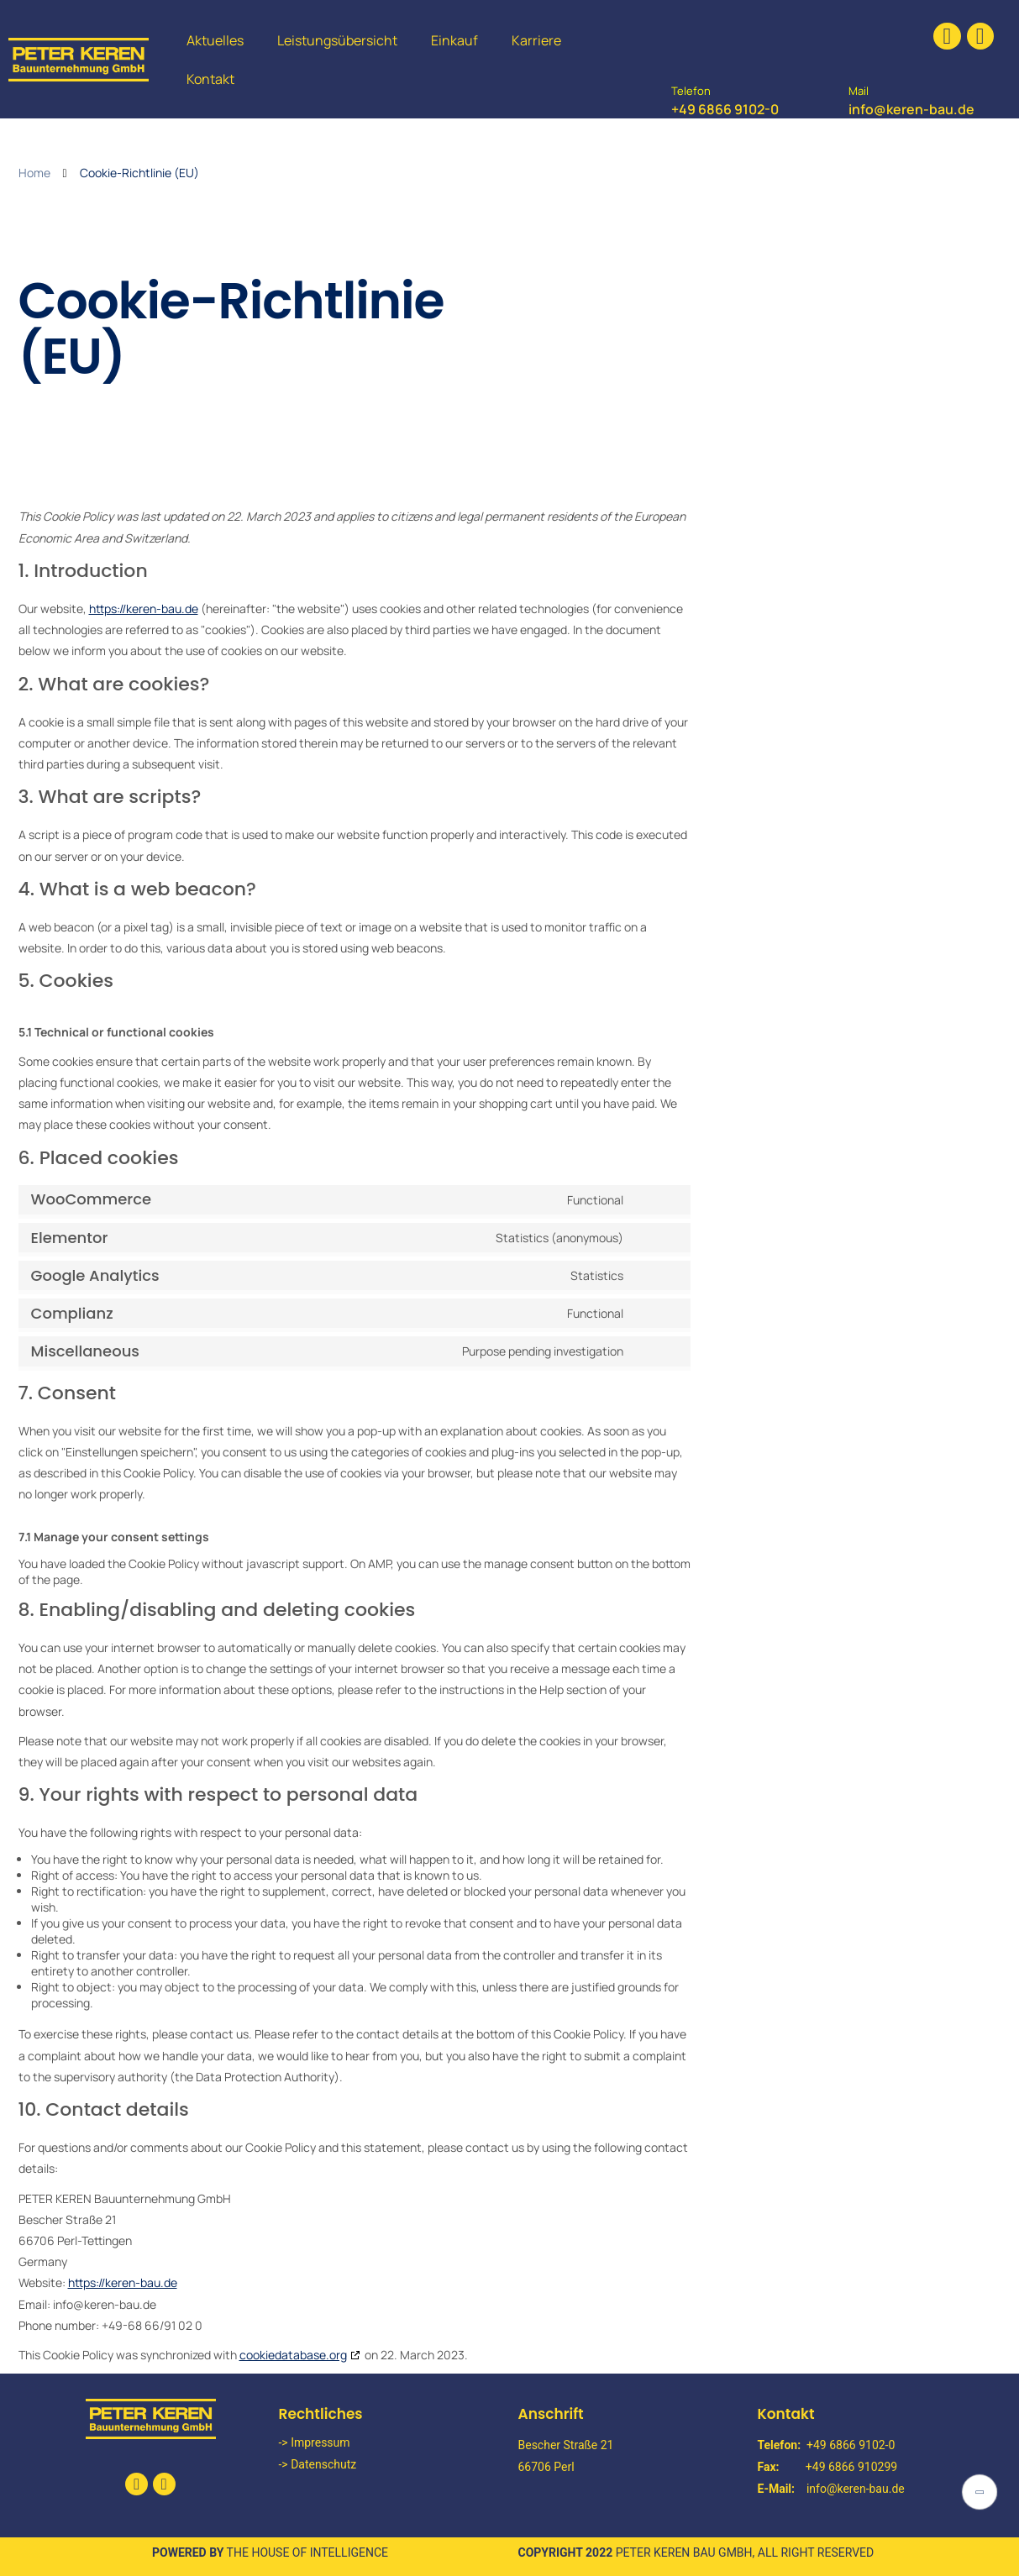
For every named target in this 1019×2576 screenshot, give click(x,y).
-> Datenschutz (318, 2464)
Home (34, 173)
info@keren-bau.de (911, 109)
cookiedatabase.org (293, 2355)
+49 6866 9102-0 (725, 109)
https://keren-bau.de (143, 608)
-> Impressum (314, 2442)
